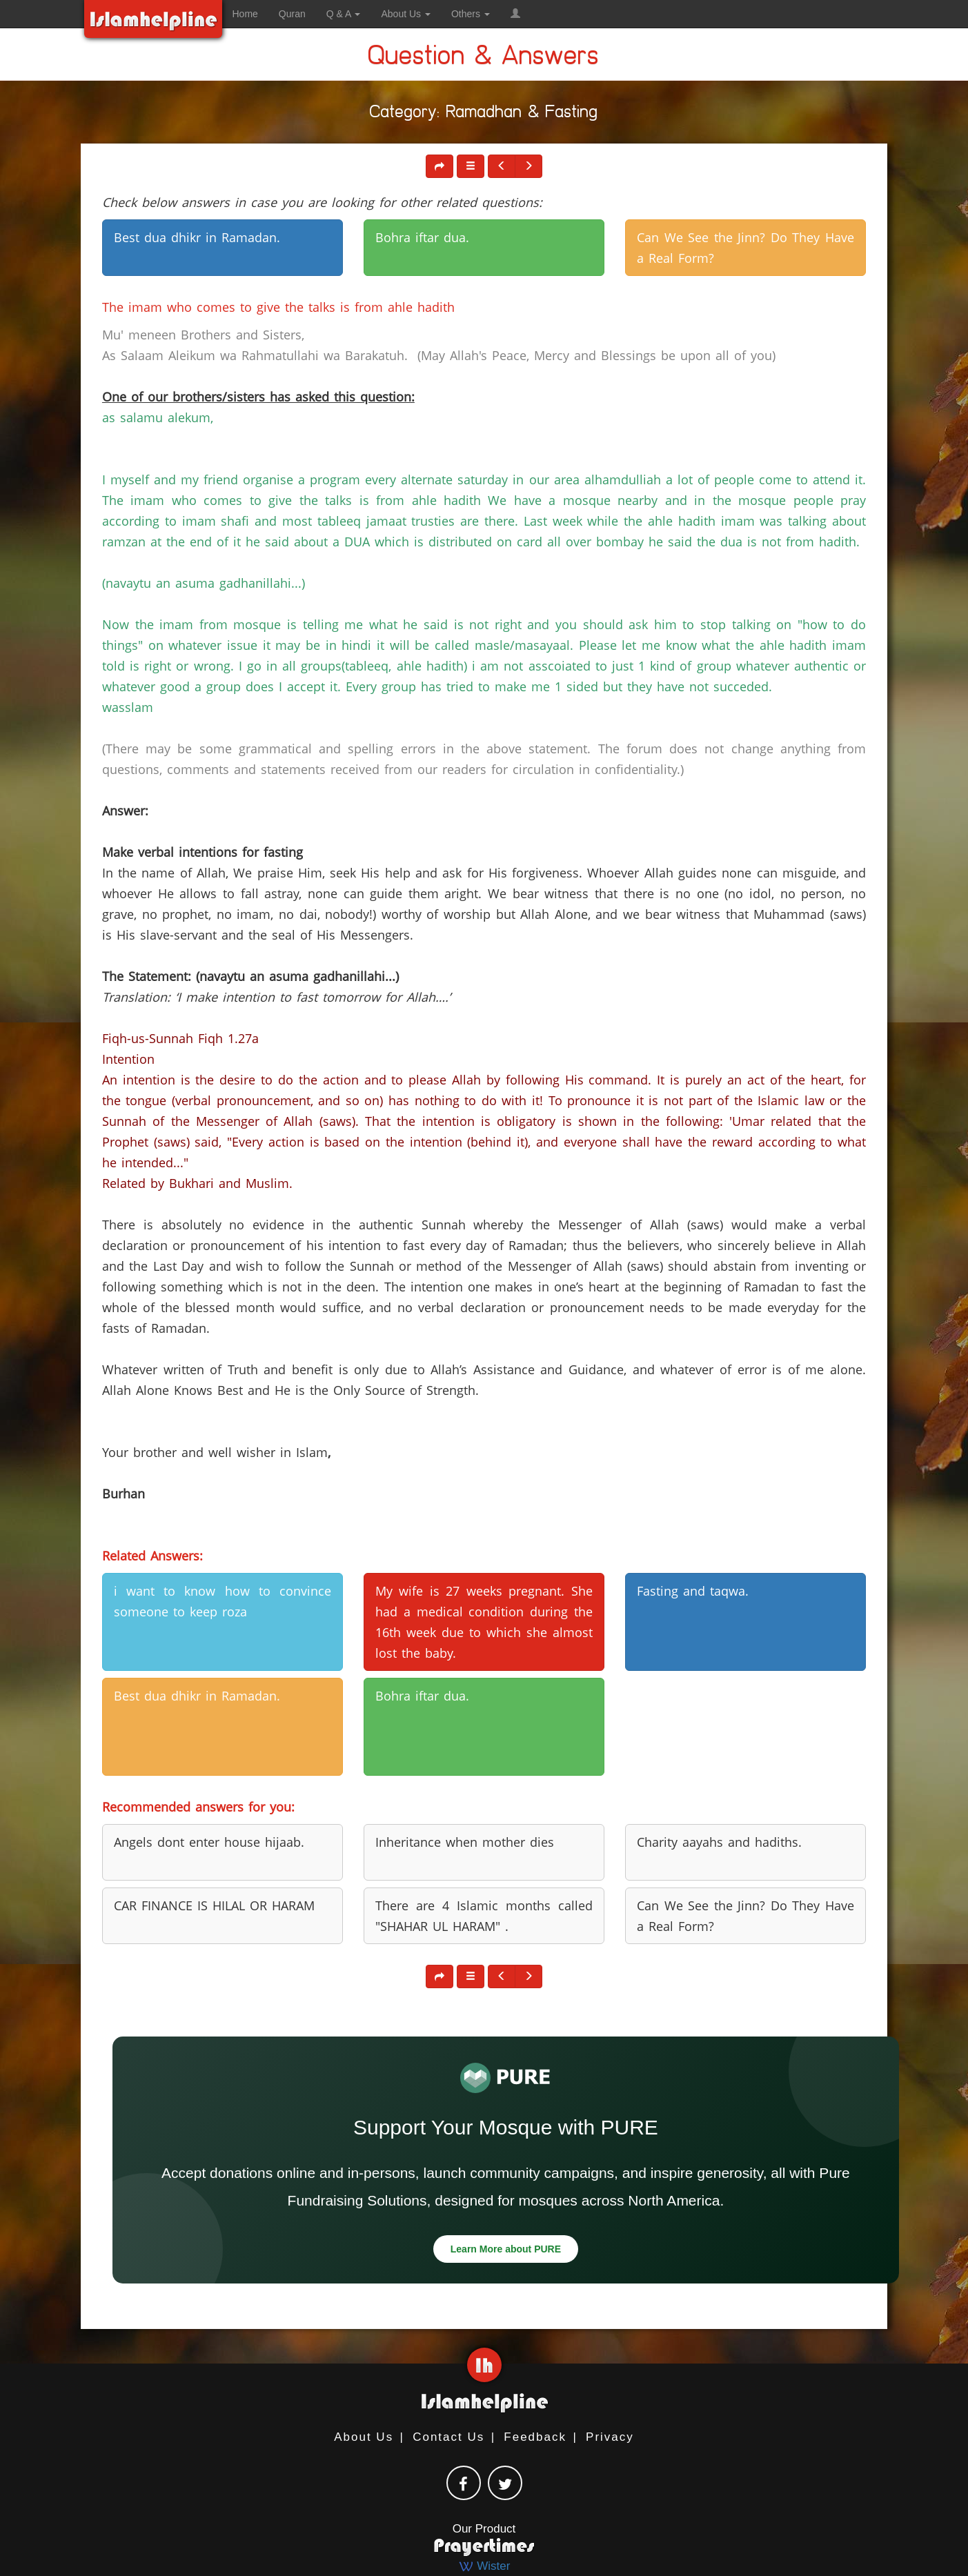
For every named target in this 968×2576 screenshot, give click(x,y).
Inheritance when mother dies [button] (464, 1842)
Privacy (610, 2437)
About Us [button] (405, 13)
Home (245, 13)
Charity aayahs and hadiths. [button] (719, 1842)
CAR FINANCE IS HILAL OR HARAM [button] (214, 1905)
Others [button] (470, 13)
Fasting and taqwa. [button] (693, 1591)
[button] (515, 14)
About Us (363, 2437)
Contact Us (448, 2437)
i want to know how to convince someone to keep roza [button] (222, 1601)
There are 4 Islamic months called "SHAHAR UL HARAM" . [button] (484, 1915)
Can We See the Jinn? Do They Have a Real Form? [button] (745, 247)
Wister (484, 2566)
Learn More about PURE (506, 2249)
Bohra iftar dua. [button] (422, 237)
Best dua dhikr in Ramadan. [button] (197, 237)
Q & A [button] (343, 13)
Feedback (535, 2437)
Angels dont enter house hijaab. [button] (209, 1842)
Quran (292, 13)
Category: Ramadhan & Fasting (484, 114)
